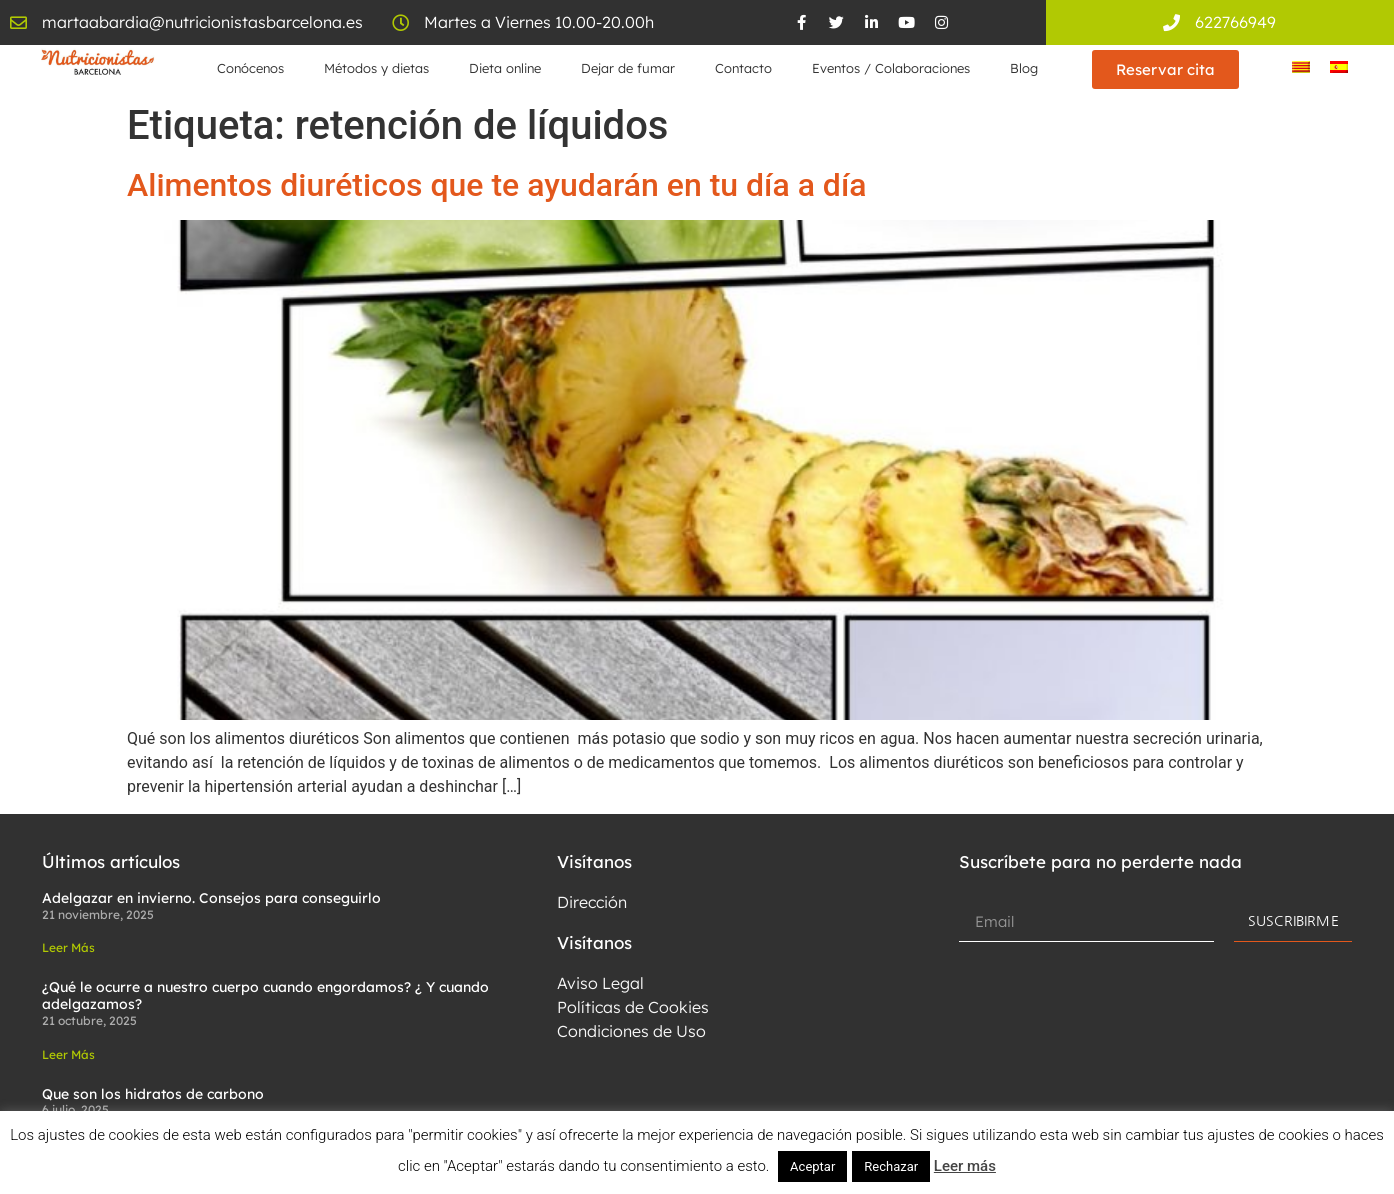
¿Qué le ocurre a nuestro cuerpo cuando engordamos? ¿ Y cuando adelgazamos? (265, 995)
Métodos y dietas (376, 68)
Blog (1024, 68)
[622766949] (1171, 22)
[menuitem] (1301, 66)
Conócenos (250, 68)
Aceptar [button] (812, 1166)
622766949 (1235, 22)
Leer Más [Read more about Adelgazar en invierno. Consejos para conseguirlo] (68, 947)
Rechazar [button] (891, 1166)
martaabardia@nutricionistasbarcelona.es (202, 22)
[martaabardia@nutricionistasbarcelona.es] (18, 22)
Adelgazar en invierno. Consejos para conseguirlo (211, 898)
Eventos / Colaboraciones (891, 68)
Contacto (743, 68)
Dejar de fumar (628, 68)
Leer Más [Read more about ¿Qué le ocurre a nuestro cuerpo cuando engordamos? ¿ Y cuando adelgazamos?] (68, 1054)
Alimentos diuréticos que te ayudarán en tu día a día (496, 185)
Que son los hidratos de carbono (153, 1094)
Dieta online (505, 68)
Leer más (965, 1166)
